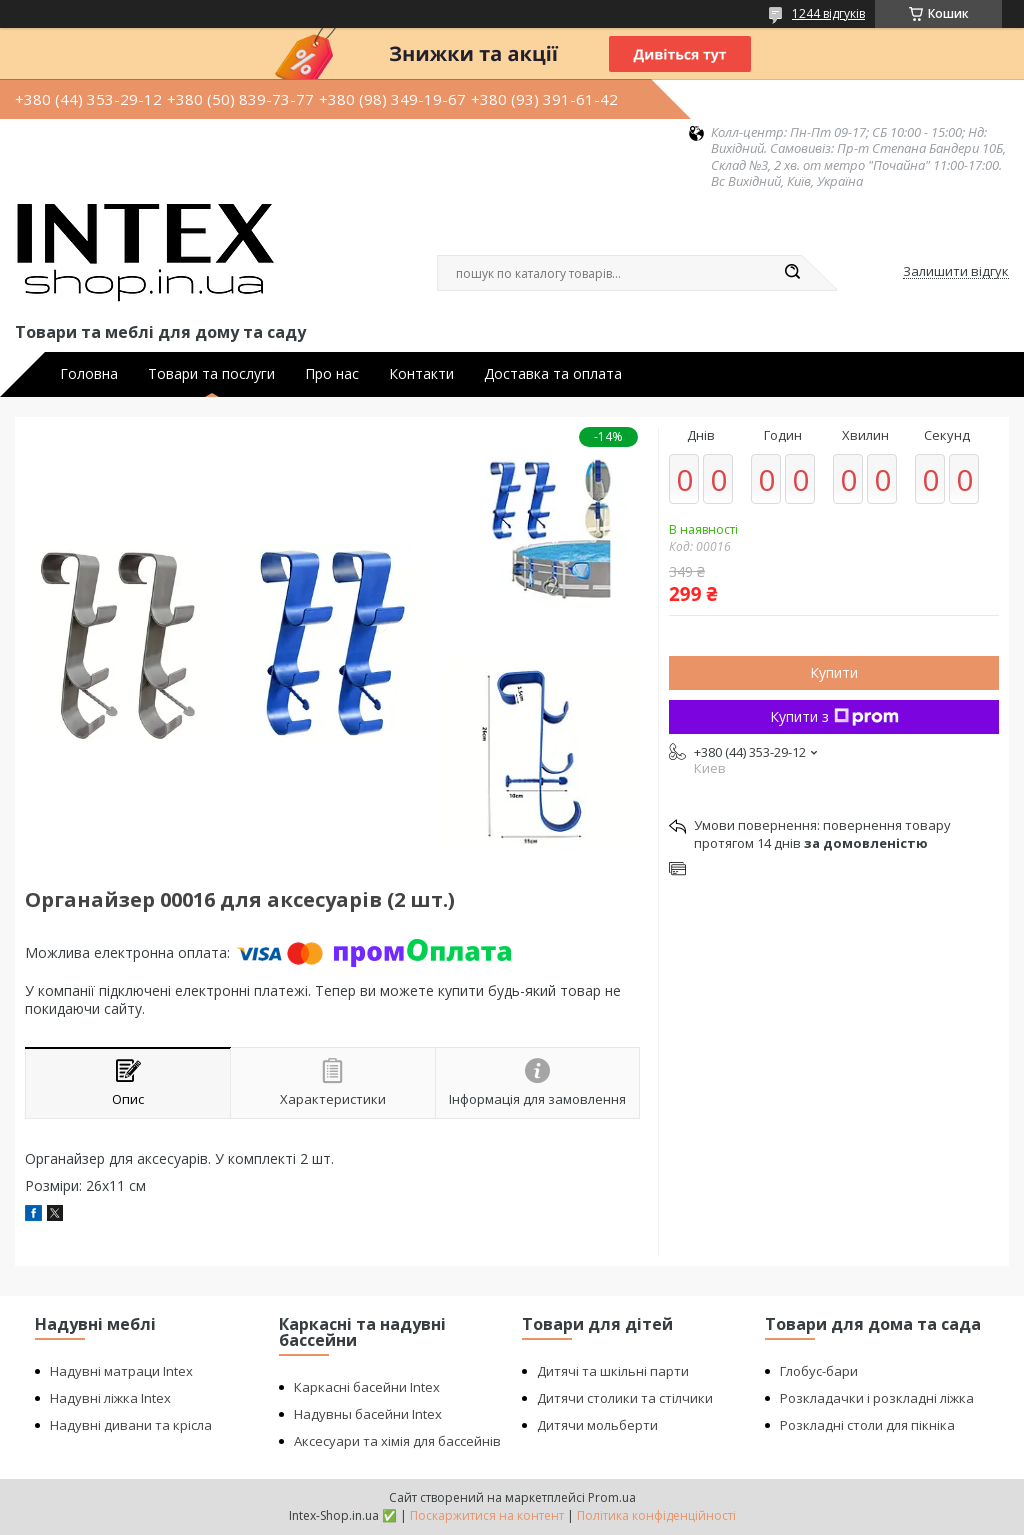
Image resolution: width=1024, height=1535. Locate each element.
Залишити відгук (956, 272)
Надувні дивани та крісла (131, 1425)
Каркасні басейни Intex (367, 1387)
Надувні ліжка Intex (110, 1398)
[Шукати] (792, 273)
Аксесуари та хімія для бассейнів (397, 1441)
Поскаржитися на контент (487, 1515)
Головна (89, 374)
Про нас (332, 374)
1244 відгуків (828, 13)
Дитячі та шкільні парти (613, 1371)
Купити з (834, 716)
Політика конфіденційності (656, 1515)
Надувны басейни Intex (368, 1414)
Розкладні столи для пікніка (867, 1425)
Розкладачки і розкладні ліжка (877, 1398)
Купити (834, 672)
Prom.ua (612, 1497)
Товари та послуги (211, 374)
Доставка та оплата (553, 374)
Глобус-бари (819, 1371)
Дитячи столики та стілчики (625, 1398)
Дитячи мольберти (597, 1425)
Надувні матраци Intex (121, 1371)
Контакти (421, 374)
